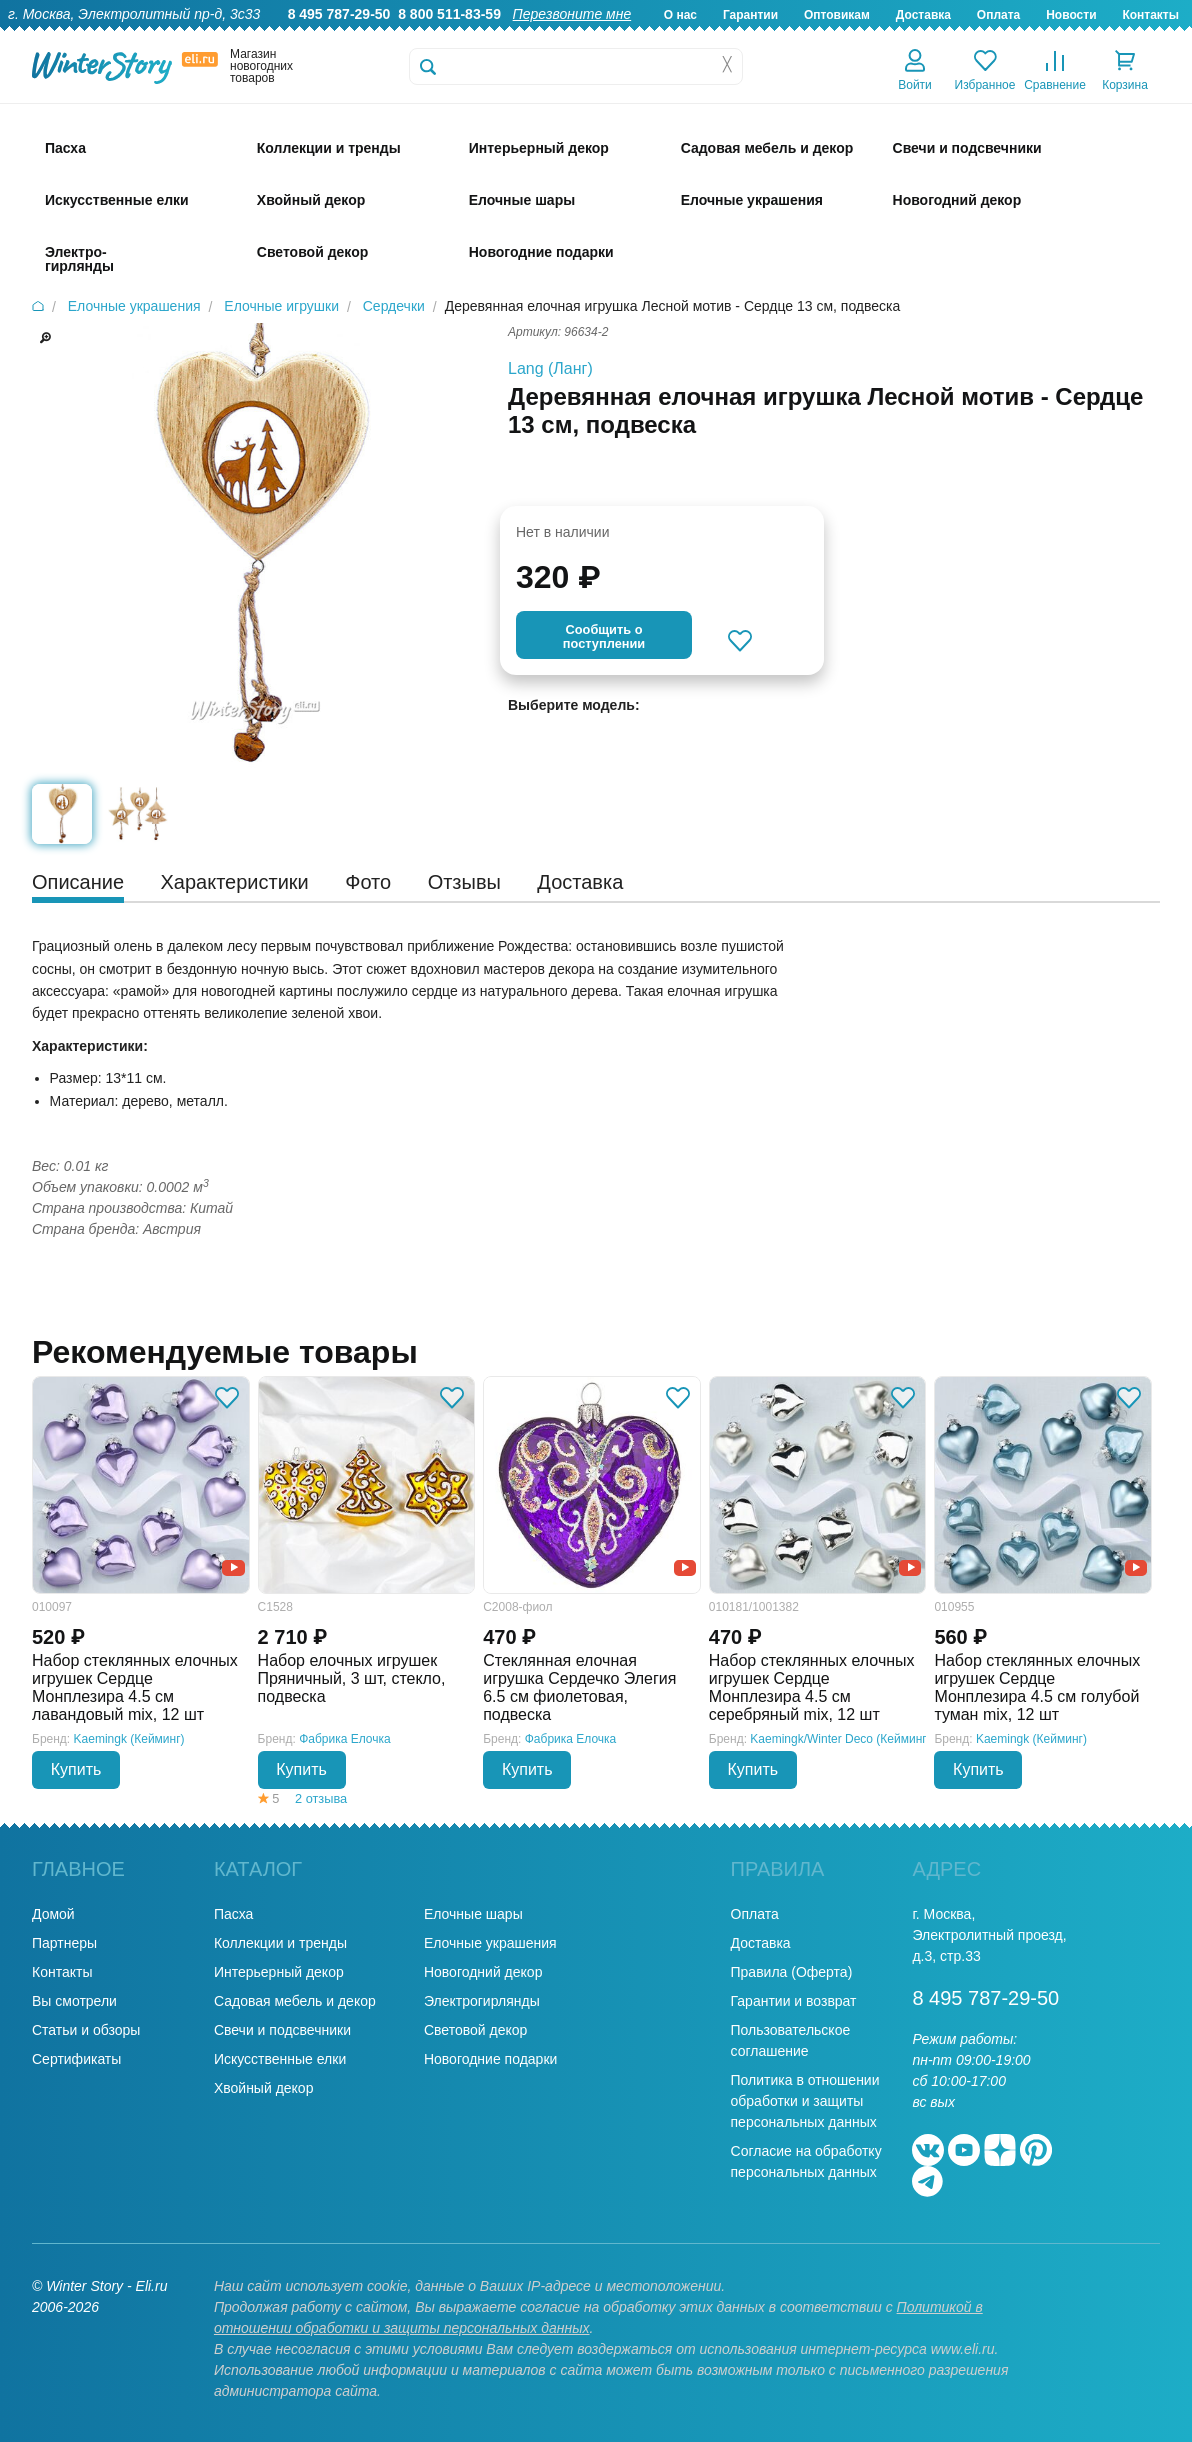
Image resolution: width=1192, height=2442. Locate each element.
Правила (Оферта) (792, 1972)
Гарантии (750, 15)
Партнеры (64, 1943)
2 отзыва (321, 1798)
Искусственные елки (280, 2059)
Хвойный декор (264, 2088)
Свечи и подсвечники (282, 2030)
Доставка (923, 15)
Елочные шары (473, 1914)
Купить (76, 1769)
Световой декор (475, 2030)
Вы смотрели (74, 2001)
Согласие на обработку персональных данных (806, 2161)
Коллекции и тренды (280, 1943)
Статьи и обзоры (86, 2030)
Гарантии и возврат (794, 2001)
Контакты (1150, 15)
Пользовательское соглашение (791, 2040)
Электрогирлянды (482, 2001)
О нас (680, 15)
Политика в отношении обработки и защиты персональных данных (805, 2101)
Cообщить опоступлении (604, 636)
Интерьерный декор (279, 1972)
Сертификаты (76, 2059)
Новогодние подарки (490, 2059)
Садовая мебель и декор (295, 2001)
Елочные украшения (490, 1943)
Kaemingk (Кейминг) (129, 1739)
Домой (53, 1914)
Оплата (998, 15)
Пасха (233, 1914)
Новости (1071, 15)
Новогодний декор (483, 1972)
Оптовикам (837, 15)
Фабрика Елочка (345, 1739)
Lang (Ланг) (550, 368)
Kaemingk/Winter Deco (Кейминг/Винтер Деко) (877, 1739)
